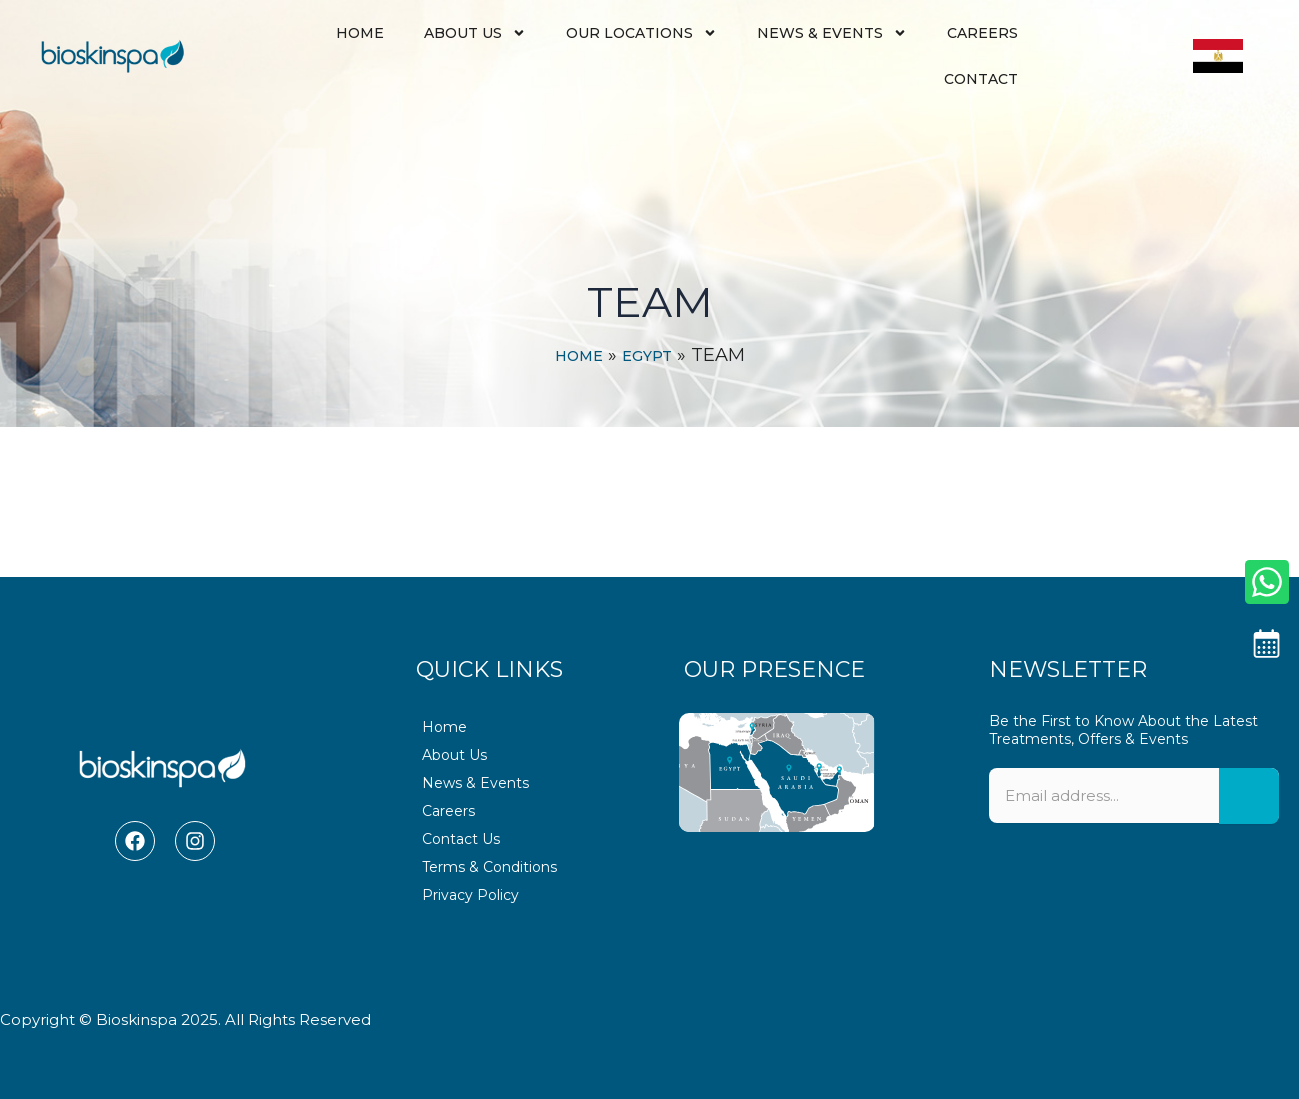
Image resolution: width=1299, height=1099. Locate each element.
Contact (981, 79)
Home (360, 33)
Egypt (647, 356)
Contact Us (461, 839)
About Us (475, 33)
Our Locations (641, 33)
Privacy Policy (470, 895)
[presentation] (1134, 918)
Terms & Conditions (489, 867)
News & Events (832, 33)
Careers (982, 33)
